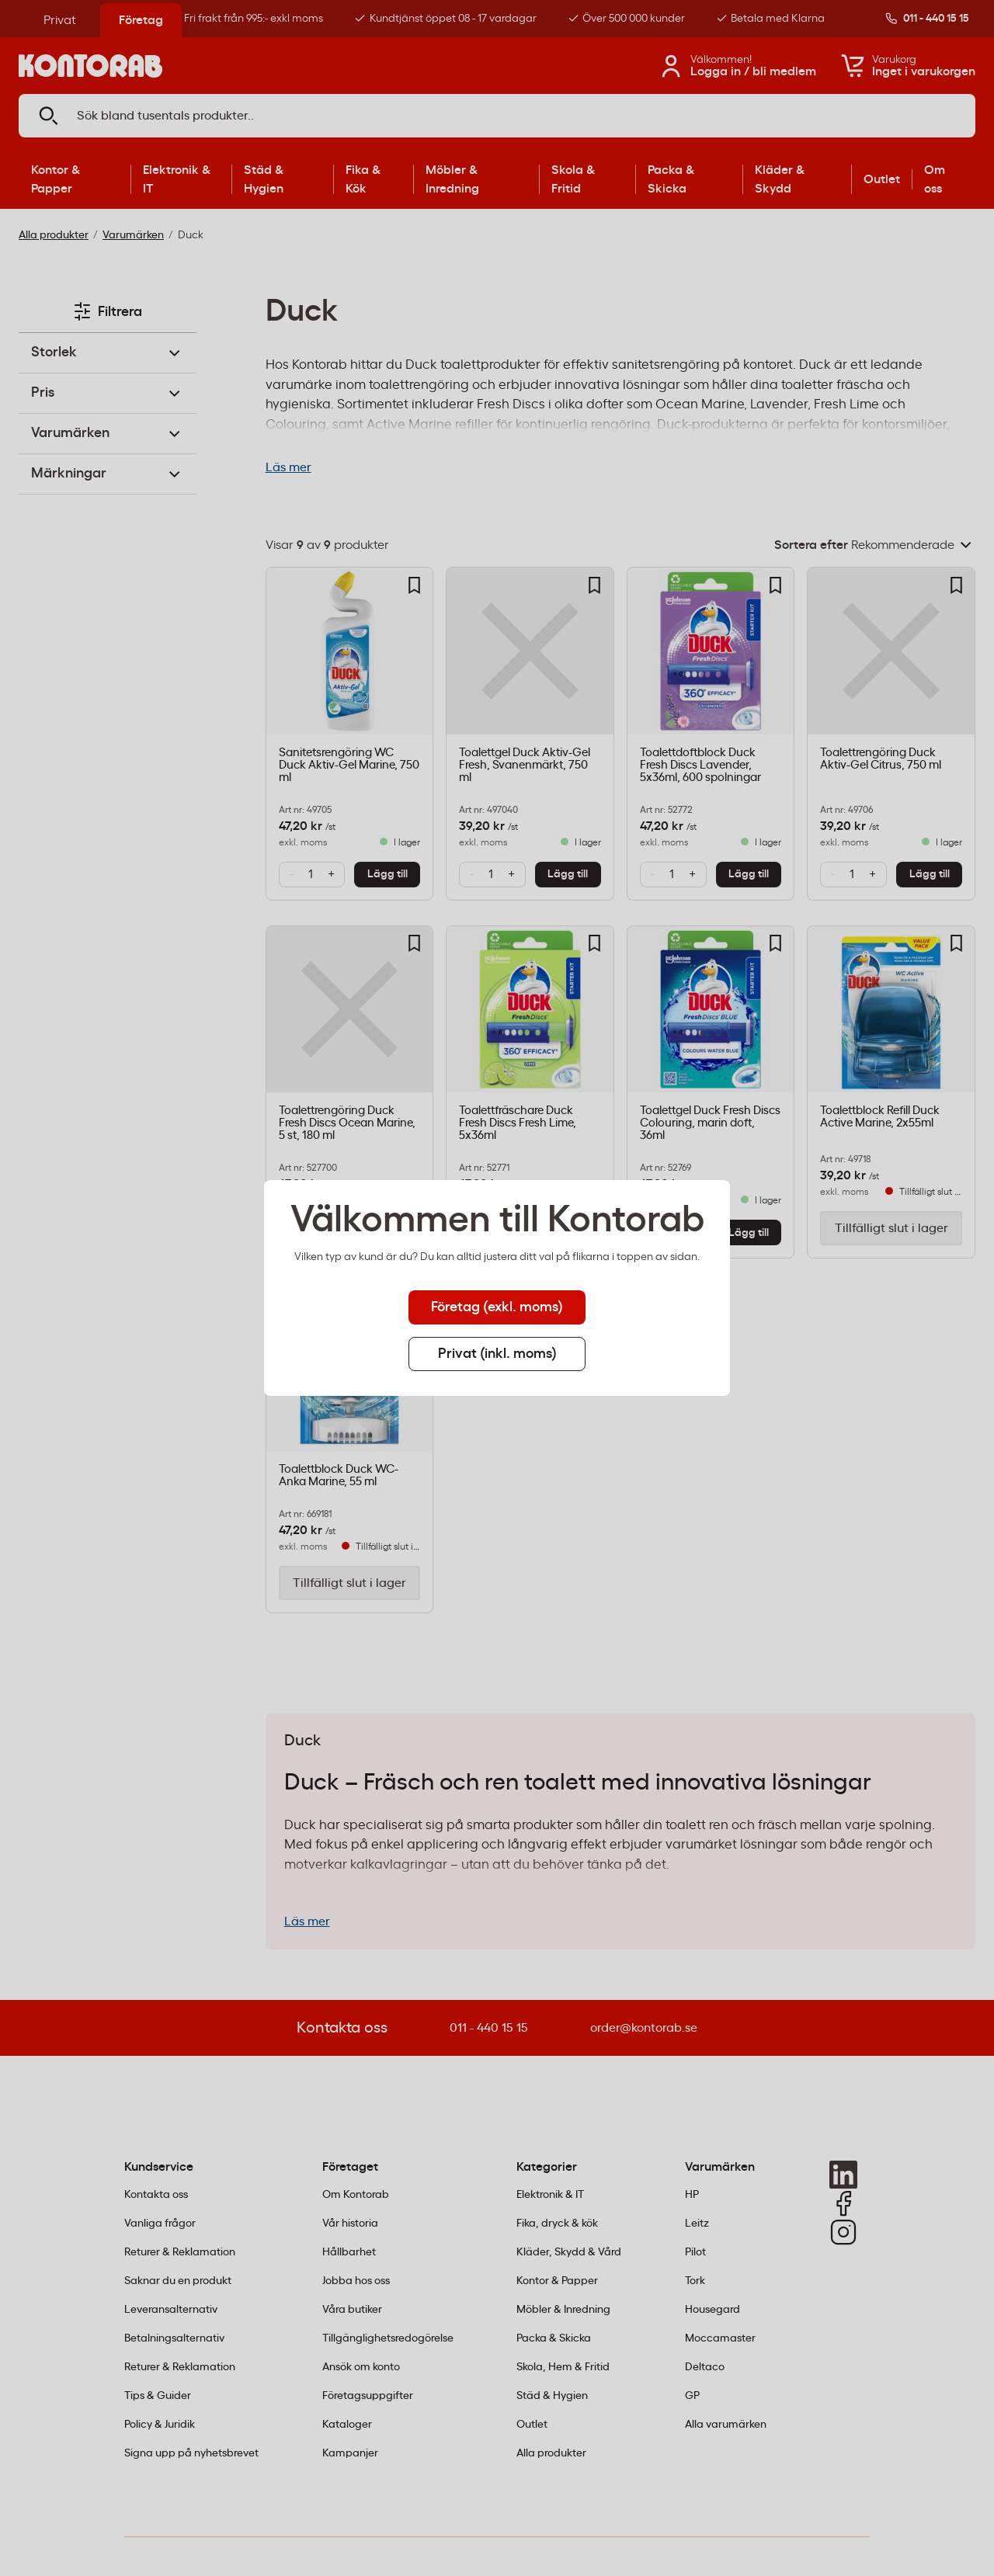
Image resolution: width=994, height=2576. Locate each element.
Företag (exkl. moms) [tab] (497, 1307)
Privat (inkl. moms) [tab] (497, 1354)
